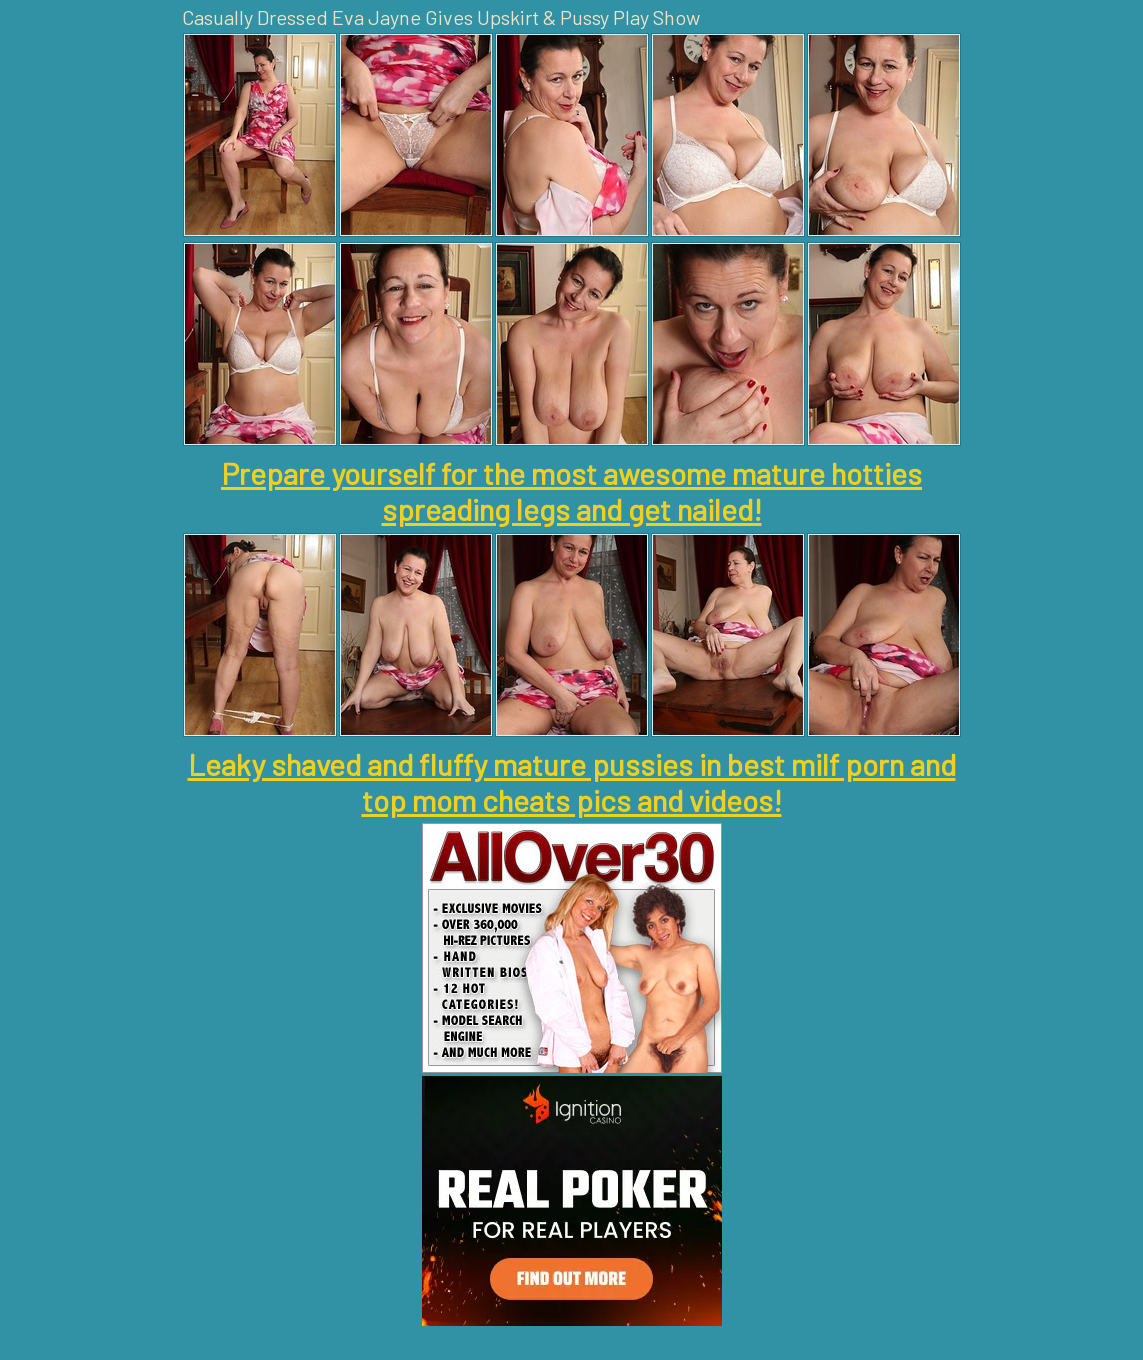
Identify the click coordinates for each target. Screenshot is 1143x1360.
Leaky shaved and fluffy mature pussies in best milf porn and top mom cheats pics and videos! (572, 782)
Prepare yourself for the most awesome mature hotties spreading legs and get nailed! (571, 491)
